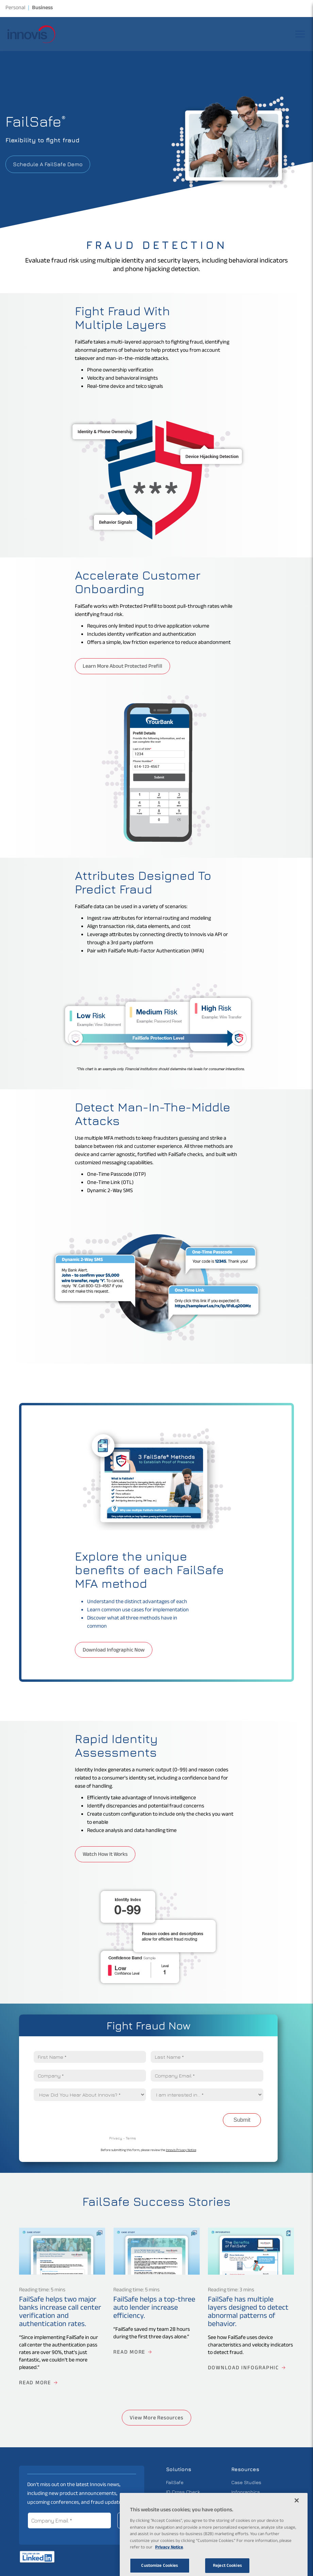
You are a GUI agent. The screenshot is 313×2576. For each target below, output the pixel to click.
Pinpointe (176, 2511)
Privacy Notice (169, 2566)
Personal (15, 8)
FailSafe (174, 2482)
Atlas (172, 2501)
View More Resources (156, 2418)
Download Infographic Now (114, 1650)
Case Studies (246, 2482)
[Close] (296, 2518)
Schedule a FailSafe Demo (48, 164)
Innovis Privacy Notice (181, 2150)
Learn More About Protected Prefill (122, 666)
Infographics (245, 2492)
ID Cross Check (183, 2492)
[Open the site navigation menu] (300, 34)
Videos (239, 2511)
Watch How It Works (105, 1855)
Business (42, 8)
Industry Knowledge (254, 2501)
